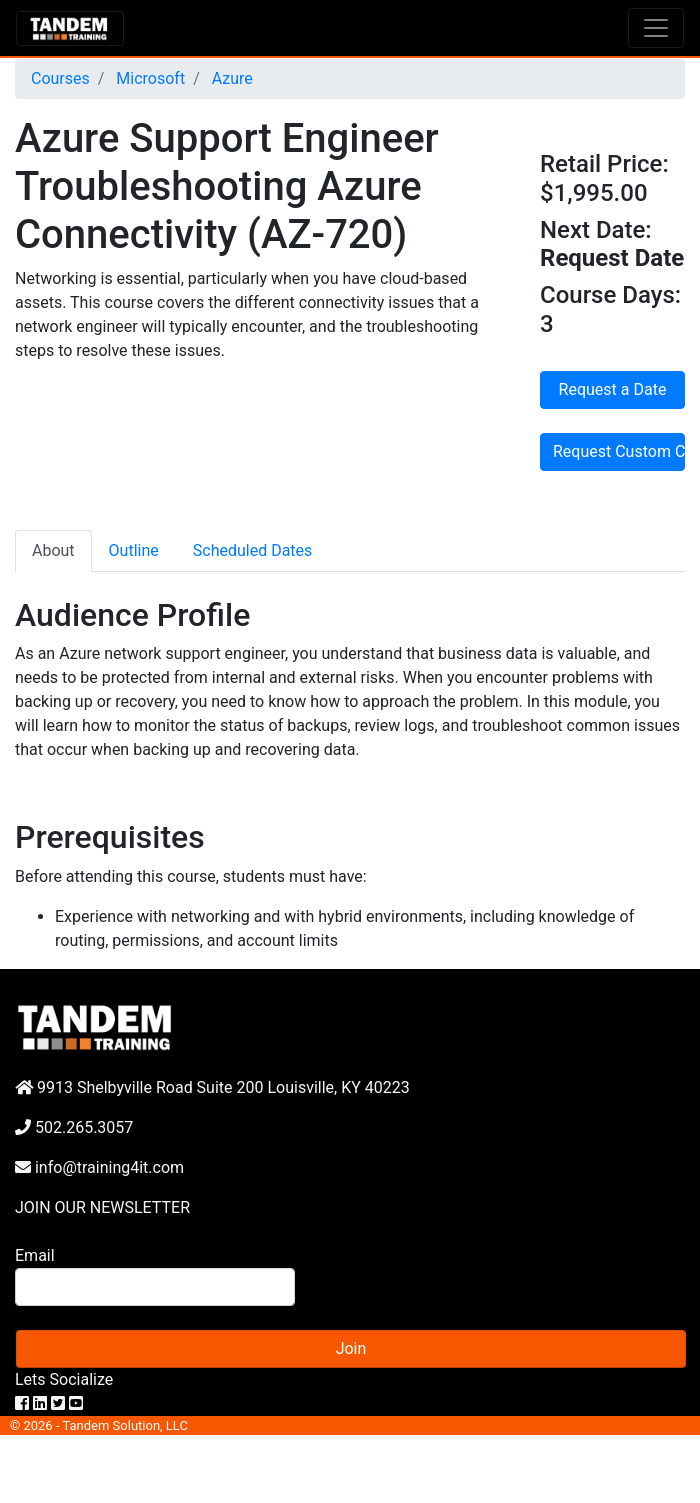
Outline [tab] (134, 550)
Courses (60, 78)
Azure (230, 78)
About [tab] (53, 550)
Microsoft (148, 78)
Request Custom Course (619, 451)
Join (351, 1348)
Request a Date (613, 389)
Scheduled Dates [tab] (253, 550)
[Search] (155, 1287)
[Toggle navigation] (656, 28)
